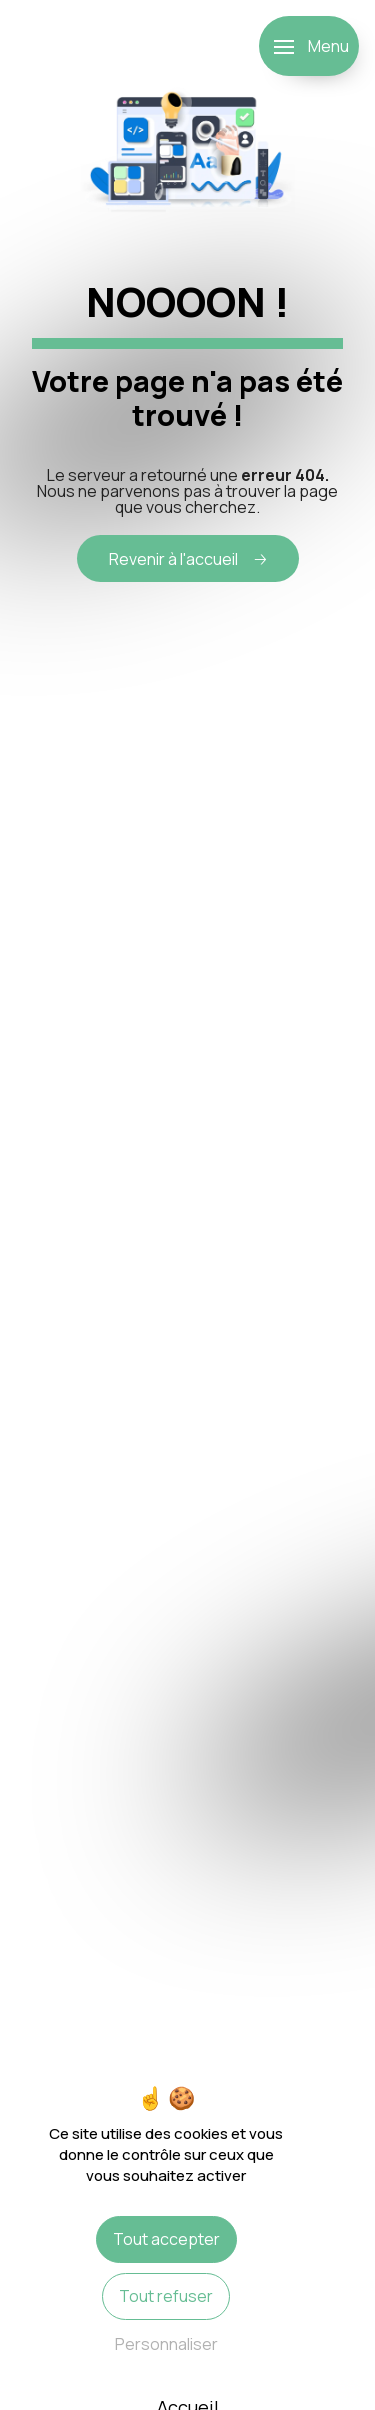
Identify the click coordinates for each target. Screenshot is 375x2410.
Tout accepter (166, 2239)
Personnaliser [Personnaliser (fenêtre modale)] (166, 2344)
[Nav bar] (309, 46)
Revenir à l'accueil (173, 559)
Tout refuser (166, 2296)
